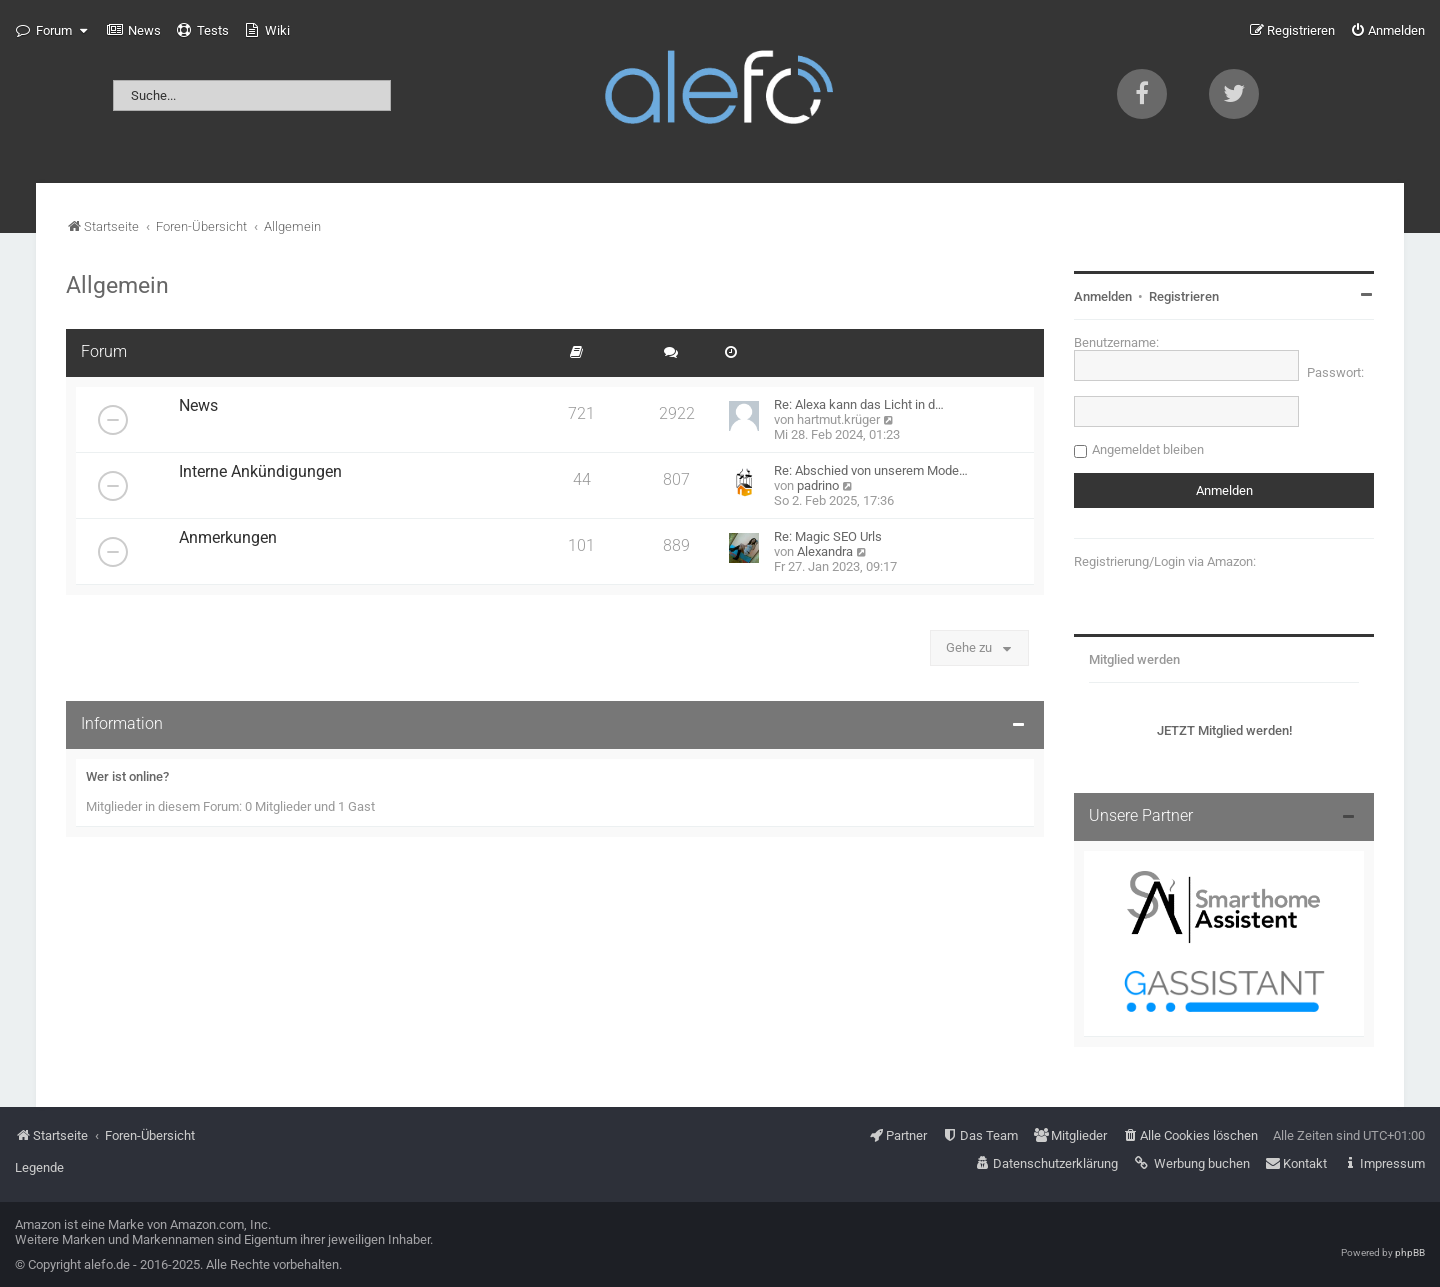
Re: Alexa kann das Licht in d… (859, 404)
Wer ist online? (127, 776)
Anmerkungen (228, 538)
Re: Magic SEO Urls (828, 536)
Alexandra (825, 551)
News (198, 406)
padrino (818, 485)
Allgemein (117, 285)
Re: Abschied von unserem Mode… (871, 470)
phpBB (1410, 1252)
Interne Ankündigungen (260, 472)
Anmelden (1103, 296)
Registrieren (1184, 296)
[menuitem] (134, 31)
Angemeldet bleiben (1148, 449)
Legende (39, 1167)
